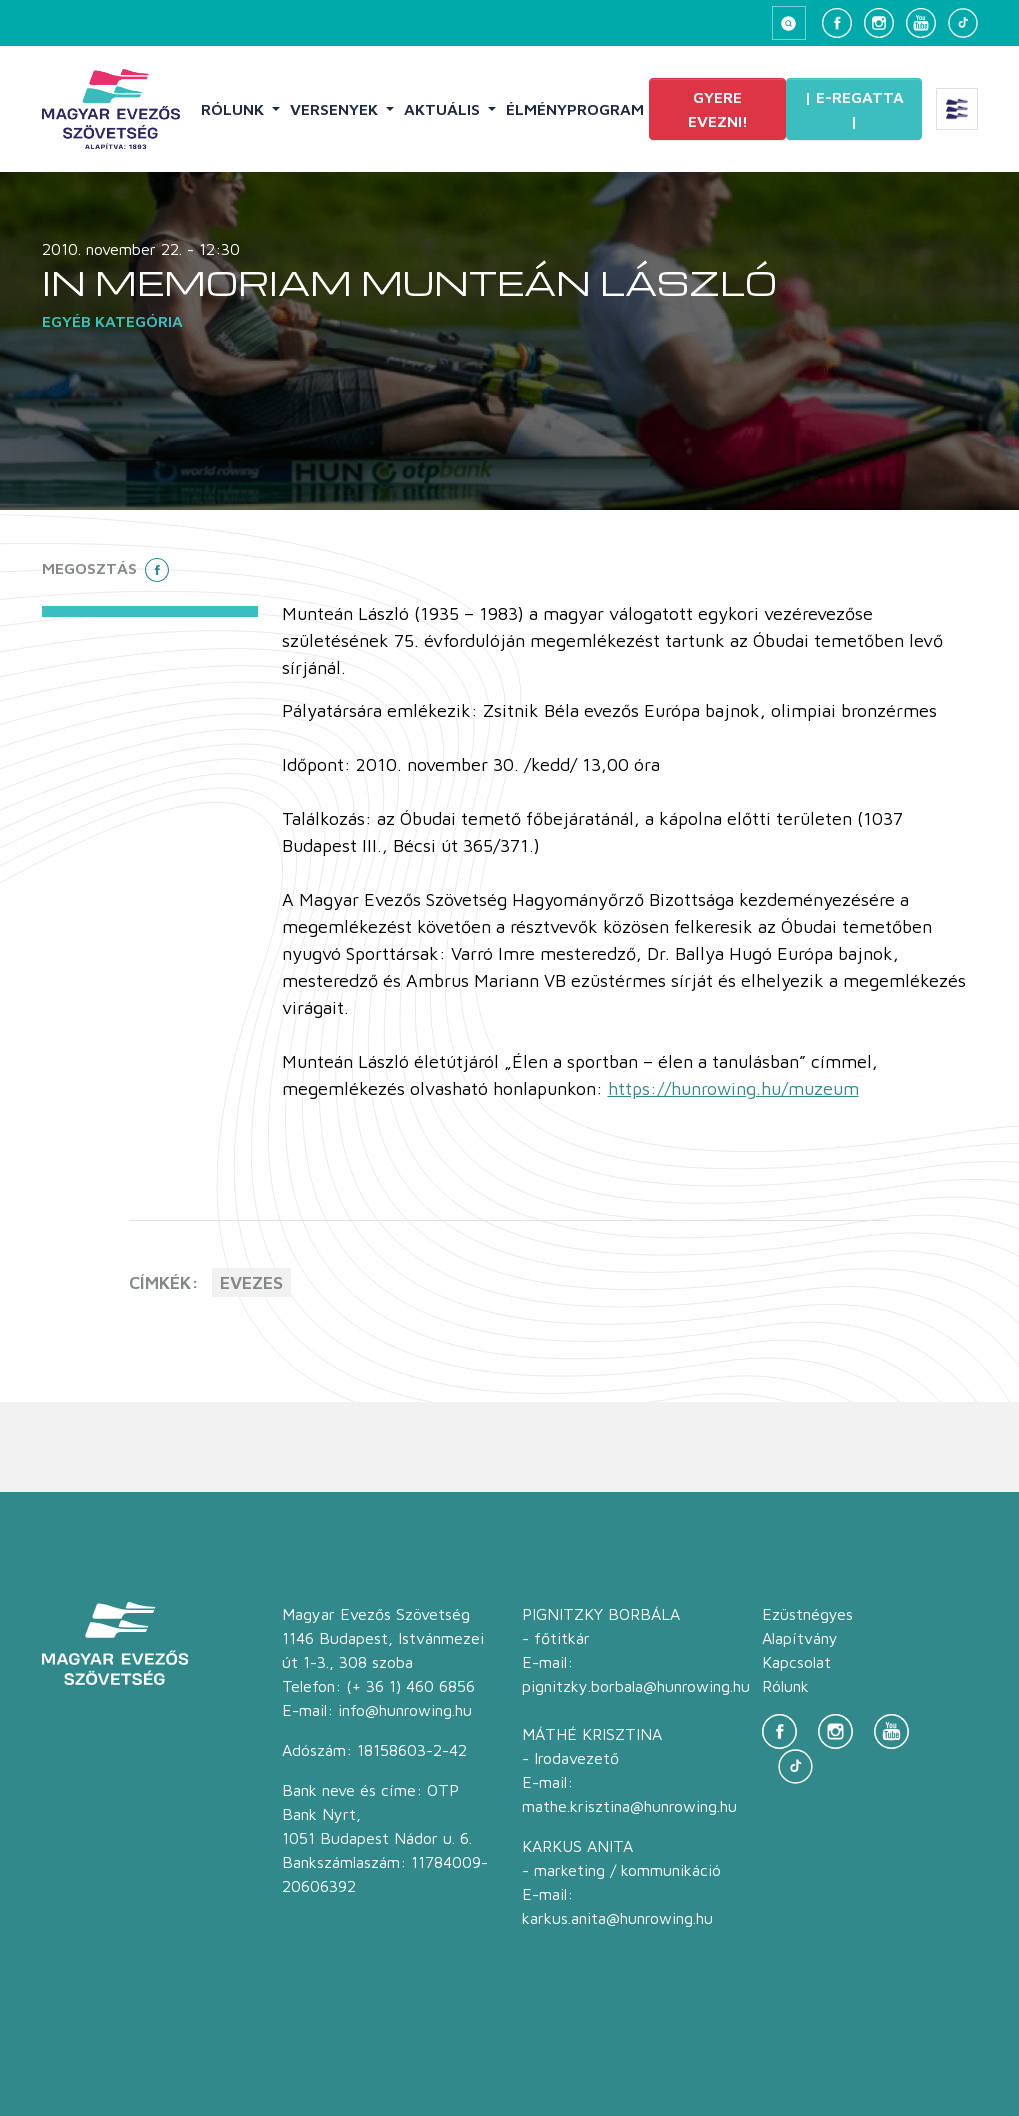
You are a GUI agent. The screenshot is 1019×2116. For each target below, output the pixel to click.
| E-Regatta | (854, 109)
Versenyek (336, 109)
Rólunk (234, 109)
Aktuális (444, 109)
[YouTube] (921, 23)
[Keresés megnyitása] (789, 23)
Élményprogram (575, 109)
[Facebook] (837, 23)
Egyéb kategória (112, 321)
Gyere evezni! (718, 109)
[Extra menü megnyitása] (957, 109)
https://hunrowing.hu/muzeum (733, 1088)
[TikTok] (963, 23)
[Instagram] (879, 23)
